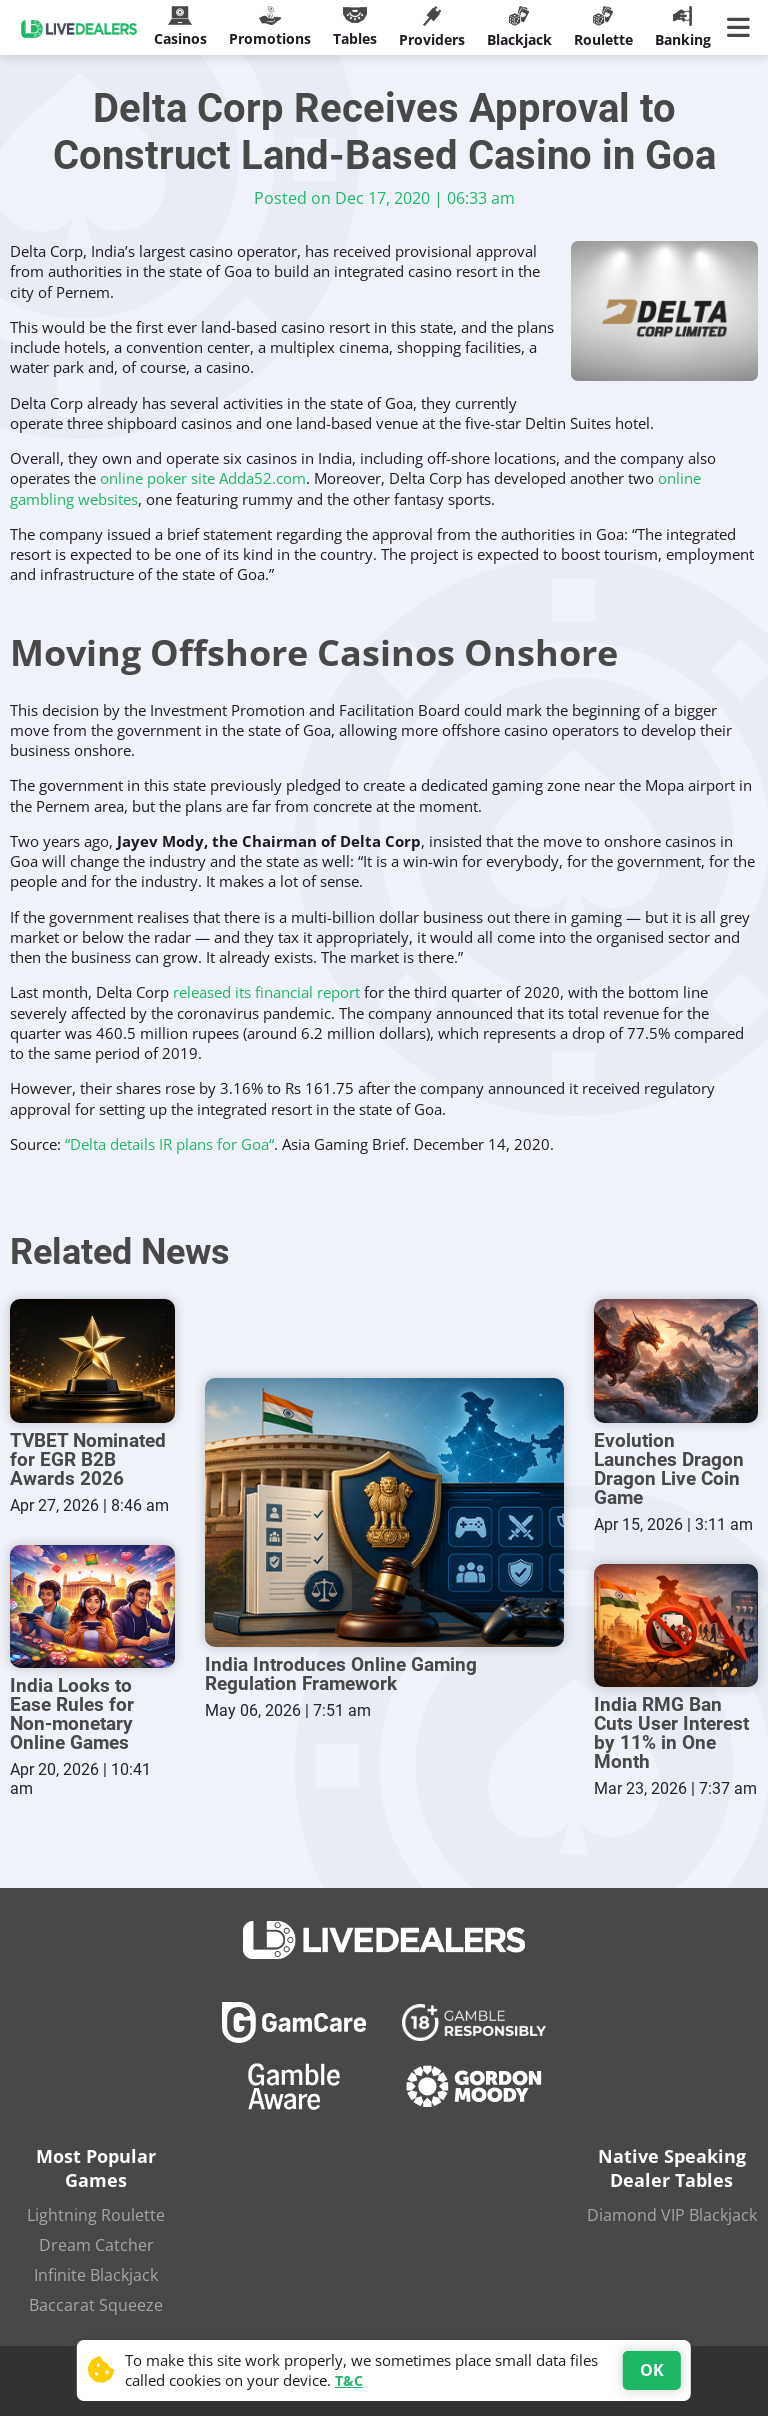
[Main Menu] (742, 28)
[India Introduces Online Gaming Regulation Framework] (384, 1512)
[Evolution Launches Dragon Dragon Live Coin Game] (676, 1360)
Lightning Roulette (96, 2215)
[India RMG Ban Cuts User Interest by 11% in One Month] (676, 1625)
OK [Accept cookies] (652, 2370)
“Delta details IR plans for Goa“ (169, 1144)
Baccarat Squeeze (96, 2305)
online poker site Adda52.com (203, 478)
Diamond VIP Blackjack (672, 2215)
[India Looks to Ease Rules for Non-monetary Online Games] (92, 1606)
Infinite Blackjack (96, 2275)
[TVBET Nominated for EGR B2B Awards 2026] (92, 1360)
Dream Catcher (96, 2245)
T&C (349, 2380)
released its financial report (266, 992)
